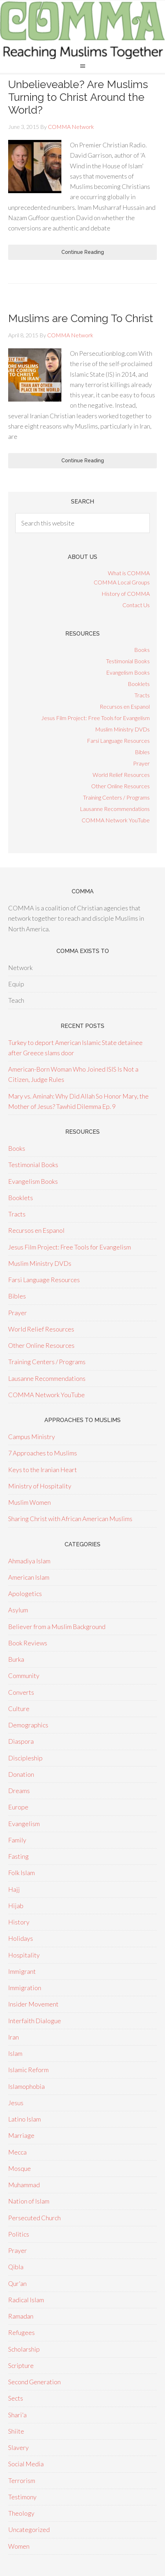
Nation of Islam (28, 2201)
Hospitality (24, 1955)
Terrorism (21, 2480)
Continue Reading (82, 252)
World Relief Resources (121, 774)
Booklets (139, 683)
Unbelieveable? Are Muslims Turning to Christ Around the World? (78, 97)
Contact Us (136, 604)
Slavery (18, 2447)
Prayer (141, 763)
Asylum (18, 1610)
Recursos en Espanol (125, 706)
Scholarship (24, 2349)
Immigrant (22, 1971)
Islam (15, 2053)
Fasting (18, 1856)
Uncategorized (29, 2529)
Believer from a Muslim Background (56, 1626)
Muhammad (24, 2185)
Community (23, 1675)
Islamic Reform (28, 2070)
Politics (18, 2234)
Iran (13, 2037)
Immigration (24, 1988)
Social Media (26, 2464)
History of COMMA (125, 593)
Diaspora (21, 1741)
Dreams (19, 1791)
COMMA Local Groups (122, 582)
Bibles (142, 751)
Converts (21, 1692)
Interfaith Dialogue (34, 2021)
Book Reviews (27, 1643)
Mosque (19, 2168)
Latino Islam (24, 2119)
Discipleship (25, 1758)
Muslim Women (29, 1502)
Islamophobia (26, 2086)
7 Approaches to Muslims (42, 1453)
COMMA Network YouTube (116, 820)
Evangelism (24, 1824)
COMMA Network (82, 29)
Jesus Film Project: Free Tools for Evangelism (95, 717)
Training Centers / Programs (116, 797)
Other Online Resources (120, 786)
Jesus (15, 2103)
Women (18, 2546)
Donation (21, 1774)
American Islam (28, 1577)
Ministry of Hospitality (39, 1486)
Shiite (16, 2431)
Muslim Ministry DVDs (122, 729)
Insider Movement (33, 2004)
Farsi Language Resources (118, 740)
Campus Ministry (31, 1437)
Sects (15, 2398)
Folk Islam (21, 1873)
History (18, 1922)
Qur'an (17, 2283)
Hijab (15, 1906)
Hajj (14, 1889)
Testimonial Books (128, 661)
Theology (21, 2513)
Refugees (21, 2332)
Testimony (22, 2497)
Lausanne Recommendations (115, 808)
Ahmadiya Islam (29, 1561)
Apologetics (25, 1593)
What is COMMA (129, 573)
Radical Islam (26, 2300)
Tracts (142, 695)
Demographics (28, 1725)
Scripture (21, 2365)
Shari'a (17, 2415)
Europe (18, 1807)
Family (17, 1840)
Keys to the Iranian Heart (42, 1470)
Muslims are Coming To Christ (80, 318)
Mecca (17, 2152)
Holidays (20, 1938)
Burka (16, 1659)
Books (142, 649)
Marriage (21, 2135)
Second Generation (34, 2382)
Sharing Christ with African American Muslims (70, 1519)
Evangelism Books (128, 672)
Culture (18, 1708)
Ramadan (20, 2316)
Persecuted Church (34, 2218)
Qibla (15, 2267)
